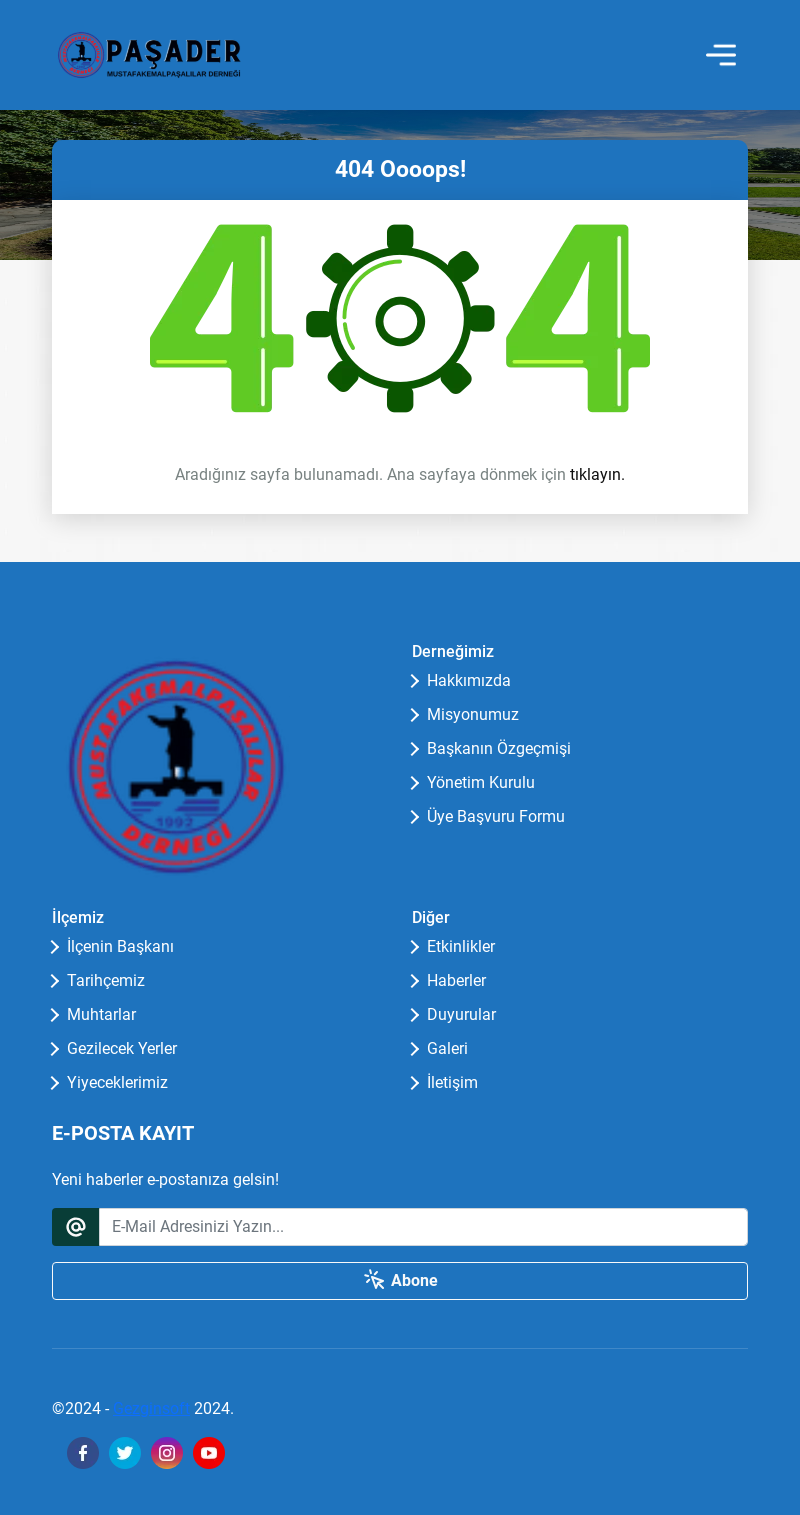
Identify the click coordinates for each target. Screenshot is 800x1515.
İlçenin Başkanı (120, 946)
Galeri (447, 1048)
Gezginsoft (151, 1408)
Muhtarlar (101, 1014)
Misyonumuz (473, 714)
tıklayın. (597, 474)
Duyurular (461, 1014)
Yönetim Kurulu (481, 782)
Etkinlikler (461, 946)
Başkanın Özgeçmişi (499, 748)
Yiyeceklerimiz (117, 1082)
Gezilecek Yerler (122, 1048)
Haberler (456, 980)
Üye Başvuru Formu (496, 816)
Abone (400, 1280)
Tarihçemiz (106, 980)
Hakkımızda (469, 680)
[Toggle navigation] (721, 55)
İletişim (452, 1082)
